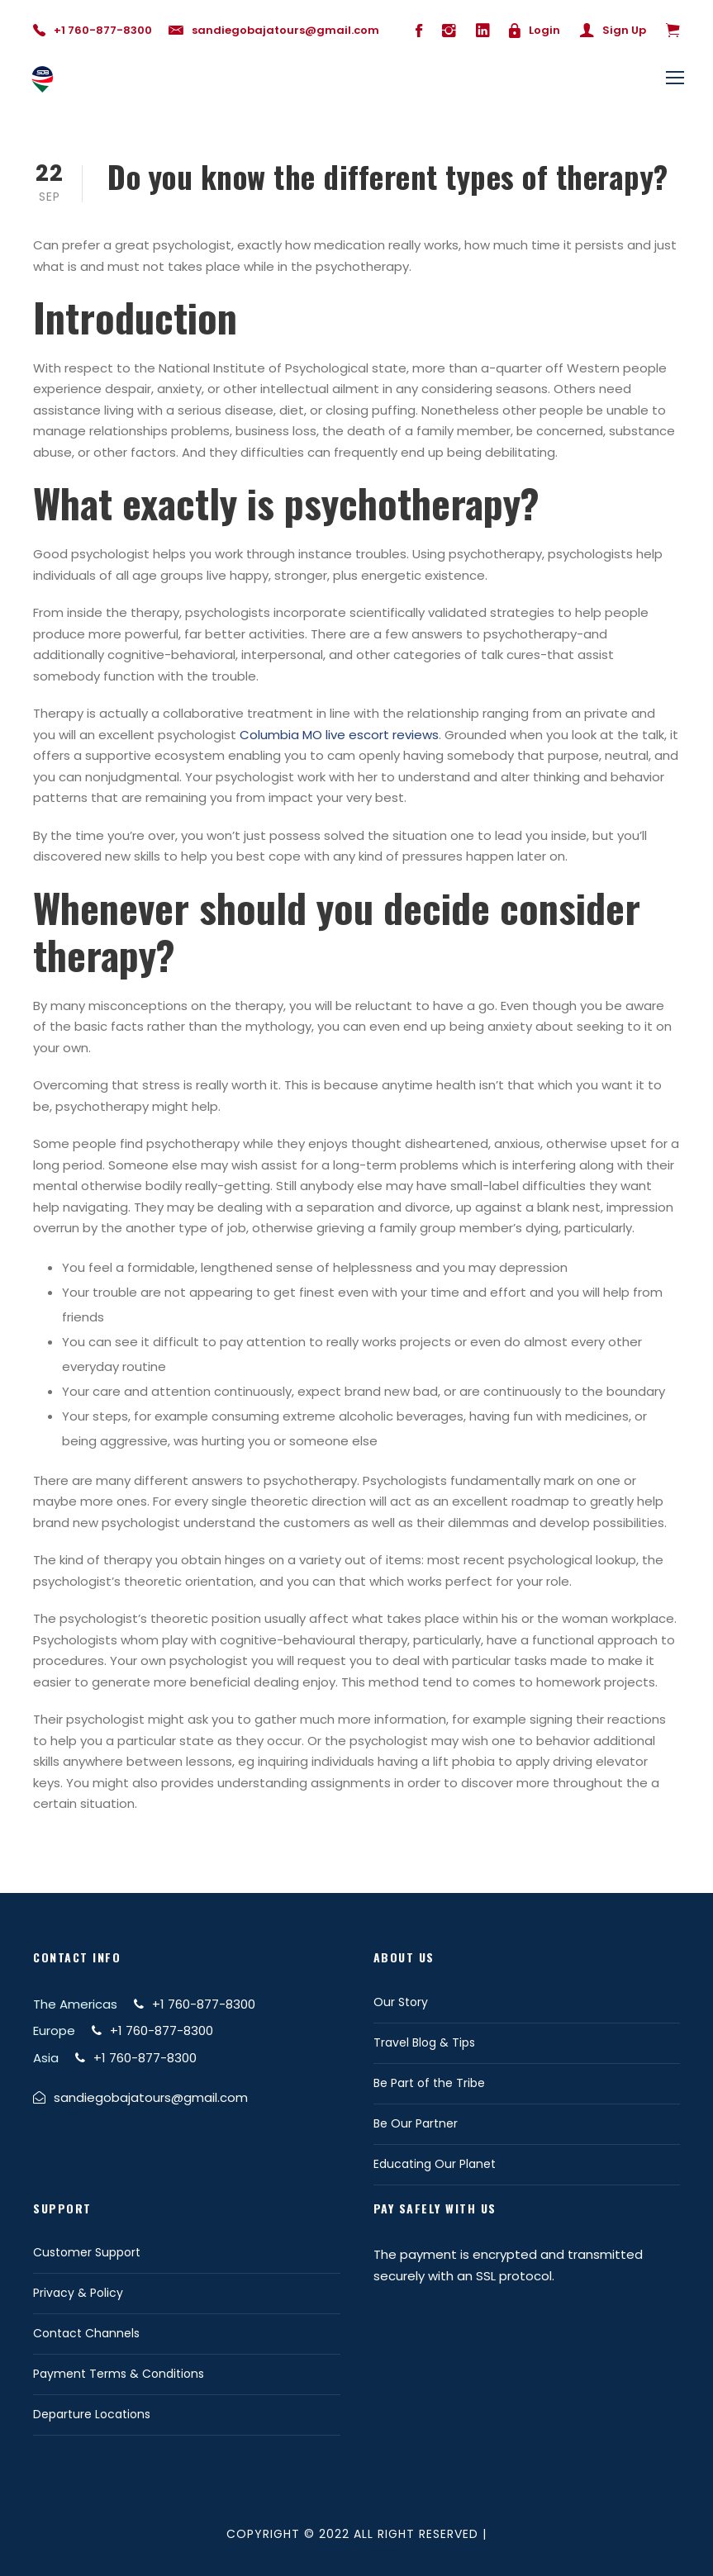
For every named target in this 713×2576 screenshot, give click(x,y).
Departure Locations (91, 2414)
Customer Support (86, 2252)
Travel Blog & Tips (424, 2042)
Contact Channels (86, 2333)
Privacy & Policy (78, 2292)
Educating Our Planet (434, 2164)
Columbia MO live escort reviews (339, 734)
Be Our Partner (415, 2123)
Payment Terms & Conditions (118, 2373)
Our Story (400, 2002)
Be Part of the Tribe (429, 2083)
